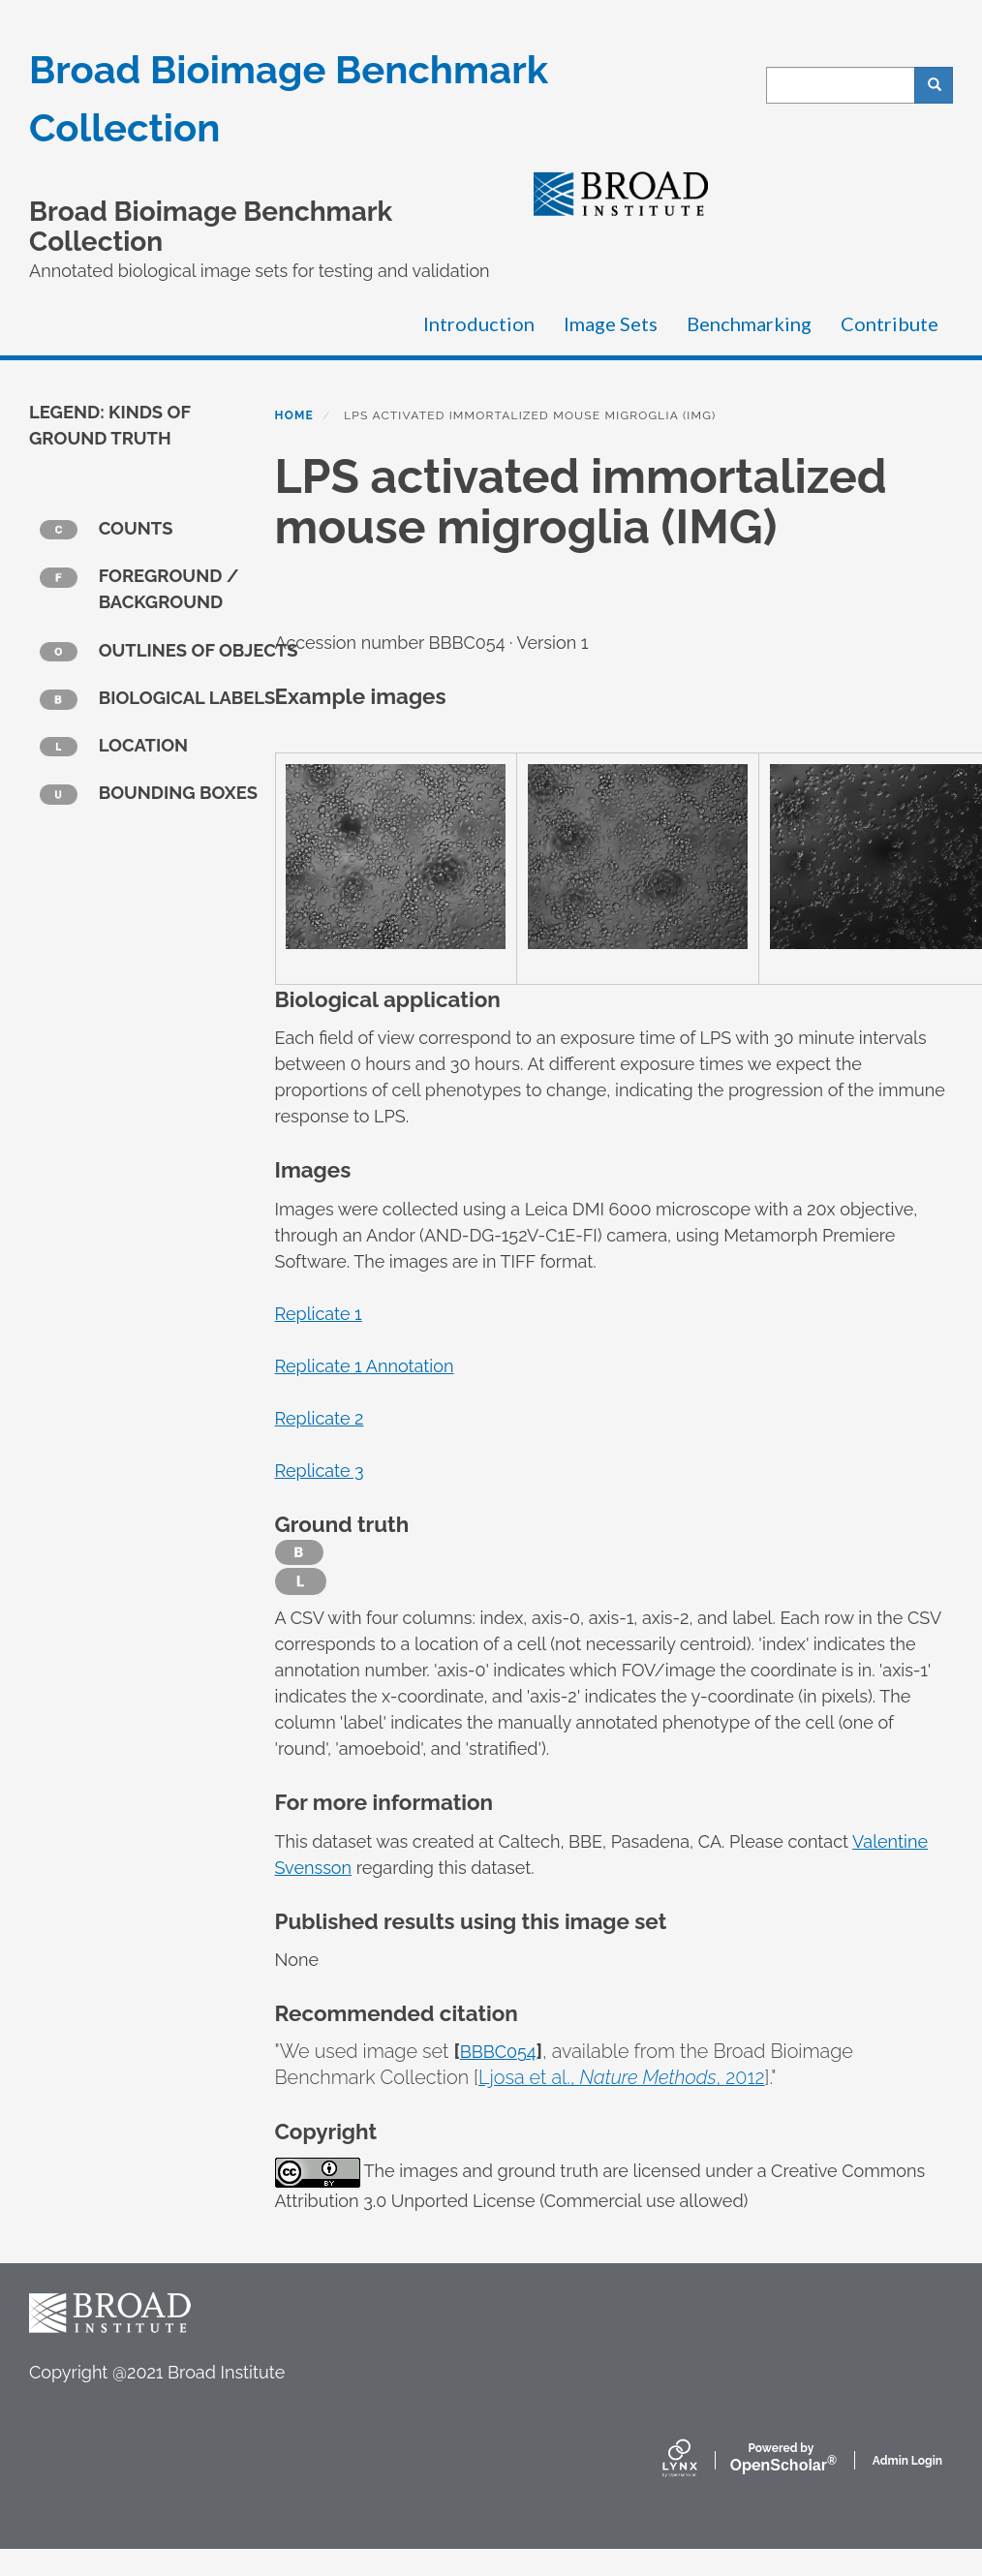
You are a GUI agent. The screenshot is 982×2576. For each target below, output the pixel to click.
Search (941, 85)
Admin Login (907, 2461)
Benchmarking (749, 323)
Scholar (781, 2458)
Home (294, 415)
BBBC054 (498, 2051)
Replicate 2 (319, 1418)
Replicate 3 (319, 1470)
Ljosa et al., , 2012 (621, 2077)
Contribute (889, 323)
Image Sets (611, 323)
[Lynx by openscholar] (696, 2459)
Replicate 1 (318, 1313)
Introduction (479, 323)
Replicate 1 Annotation (364, 1366)
